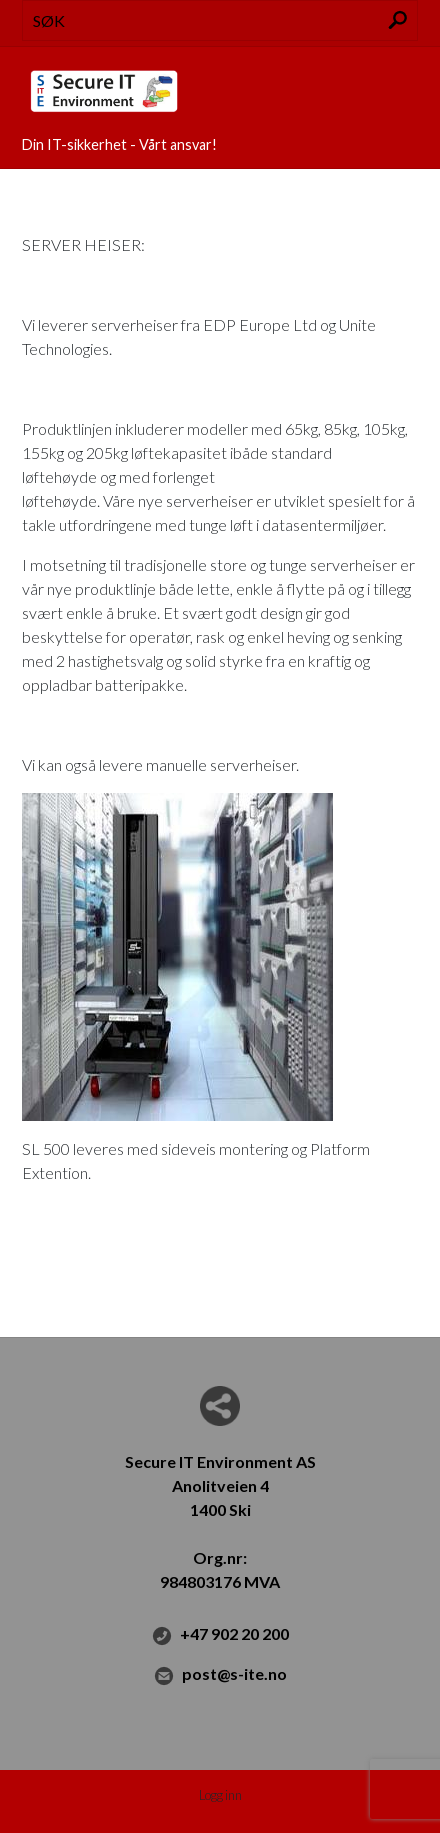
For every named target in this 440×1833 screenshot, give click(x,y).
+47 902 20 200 (220, 1635)
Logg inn (220, 1795)
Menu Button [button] (400, 81)
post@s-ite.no (220, 1675)
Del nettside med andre (220, 1406)
